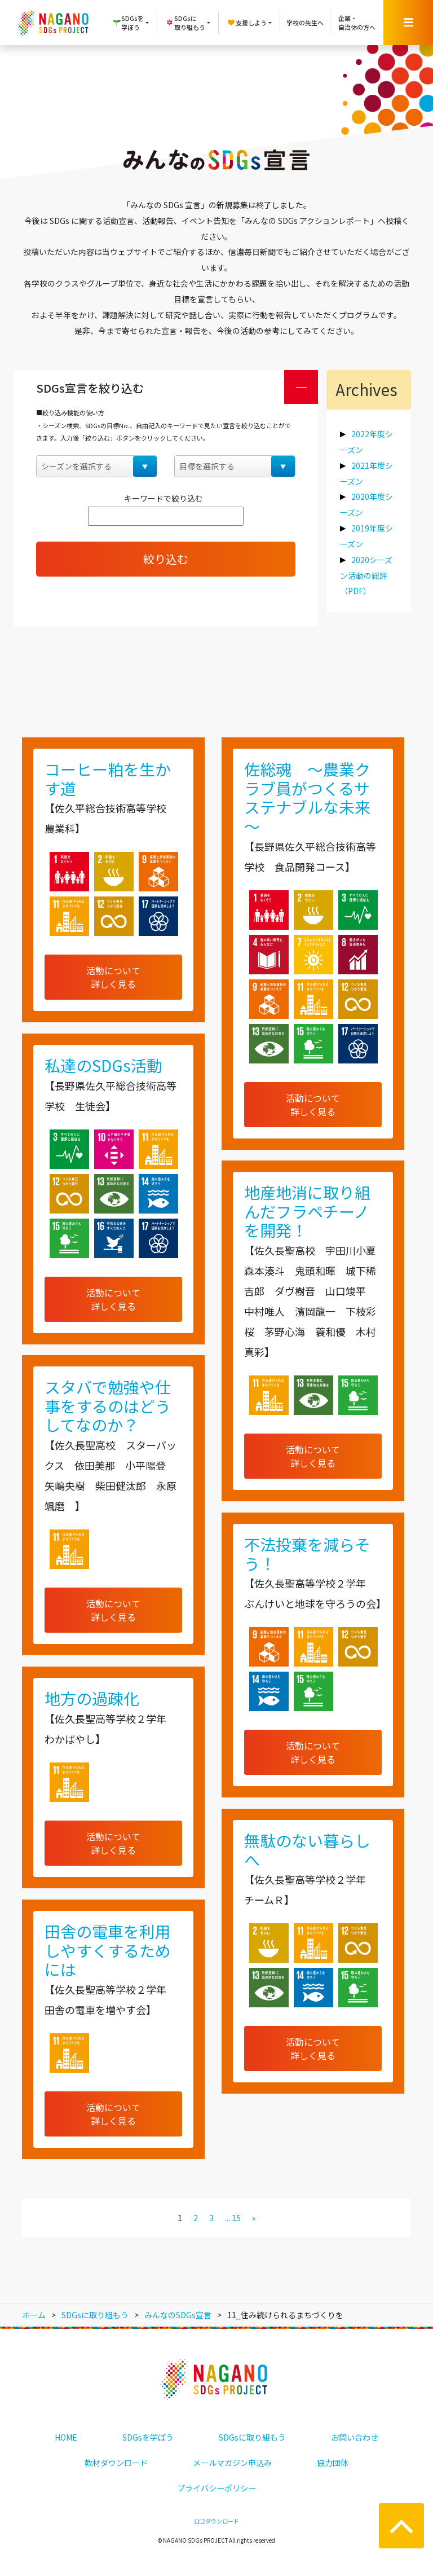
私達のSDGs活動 (103, 1065)
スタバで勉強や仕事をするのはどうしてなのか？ (108, 1405)
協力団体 (332, 2462)
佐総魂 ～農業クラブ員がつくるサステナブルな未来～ (307, 797)
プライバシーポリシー (216, 2488)
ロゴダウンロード (216, 2521)
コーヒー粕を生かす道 (108, 778)
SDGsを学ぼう (148, 2437)
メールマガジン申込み (232, 2462)
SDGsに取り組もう (252, 2437)
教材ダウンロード (116, 2462)
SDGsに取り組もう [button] (185, 23)
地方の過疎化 (92, 1698)
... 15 (233, 2217)
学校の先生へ (305, 22)
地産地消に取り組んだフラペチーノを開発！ (307, 1211)
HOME (66, 2437)
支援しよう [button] (247, 22)
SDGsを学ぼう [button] (128, 23)
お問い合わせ (354, 2437)
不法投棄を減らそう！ (307, 1554)
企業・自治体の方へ (356, 23)
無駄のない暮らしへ (307, 1850)
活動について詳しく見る (113, 977)
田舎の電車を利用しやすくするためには (108, 1950)
